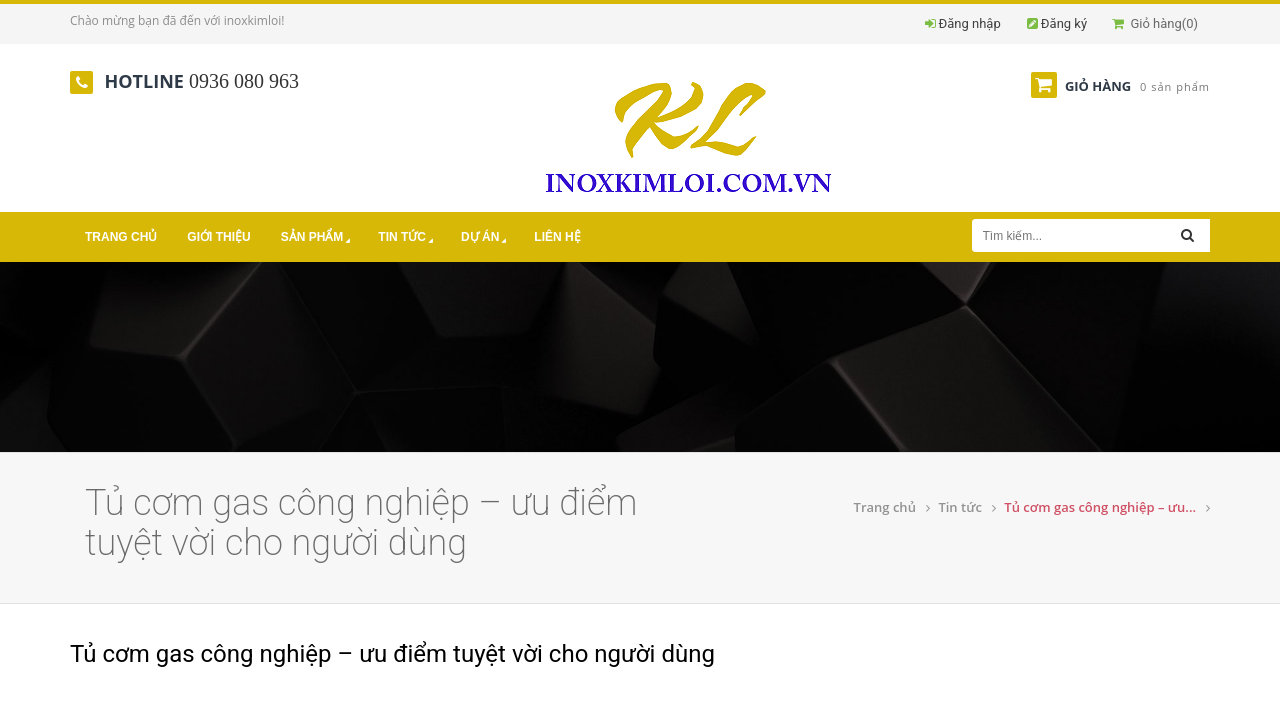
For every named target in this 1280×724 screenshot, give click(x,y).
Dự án (485, 238)
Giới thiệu (218, 237)
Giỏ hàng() (1155, 23)
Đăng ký (1064, 23)
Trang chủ (121, 237)
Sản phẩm (318, 238)
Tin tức (407, 238)
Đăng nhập (970, 23)
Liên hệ (557, 237)
